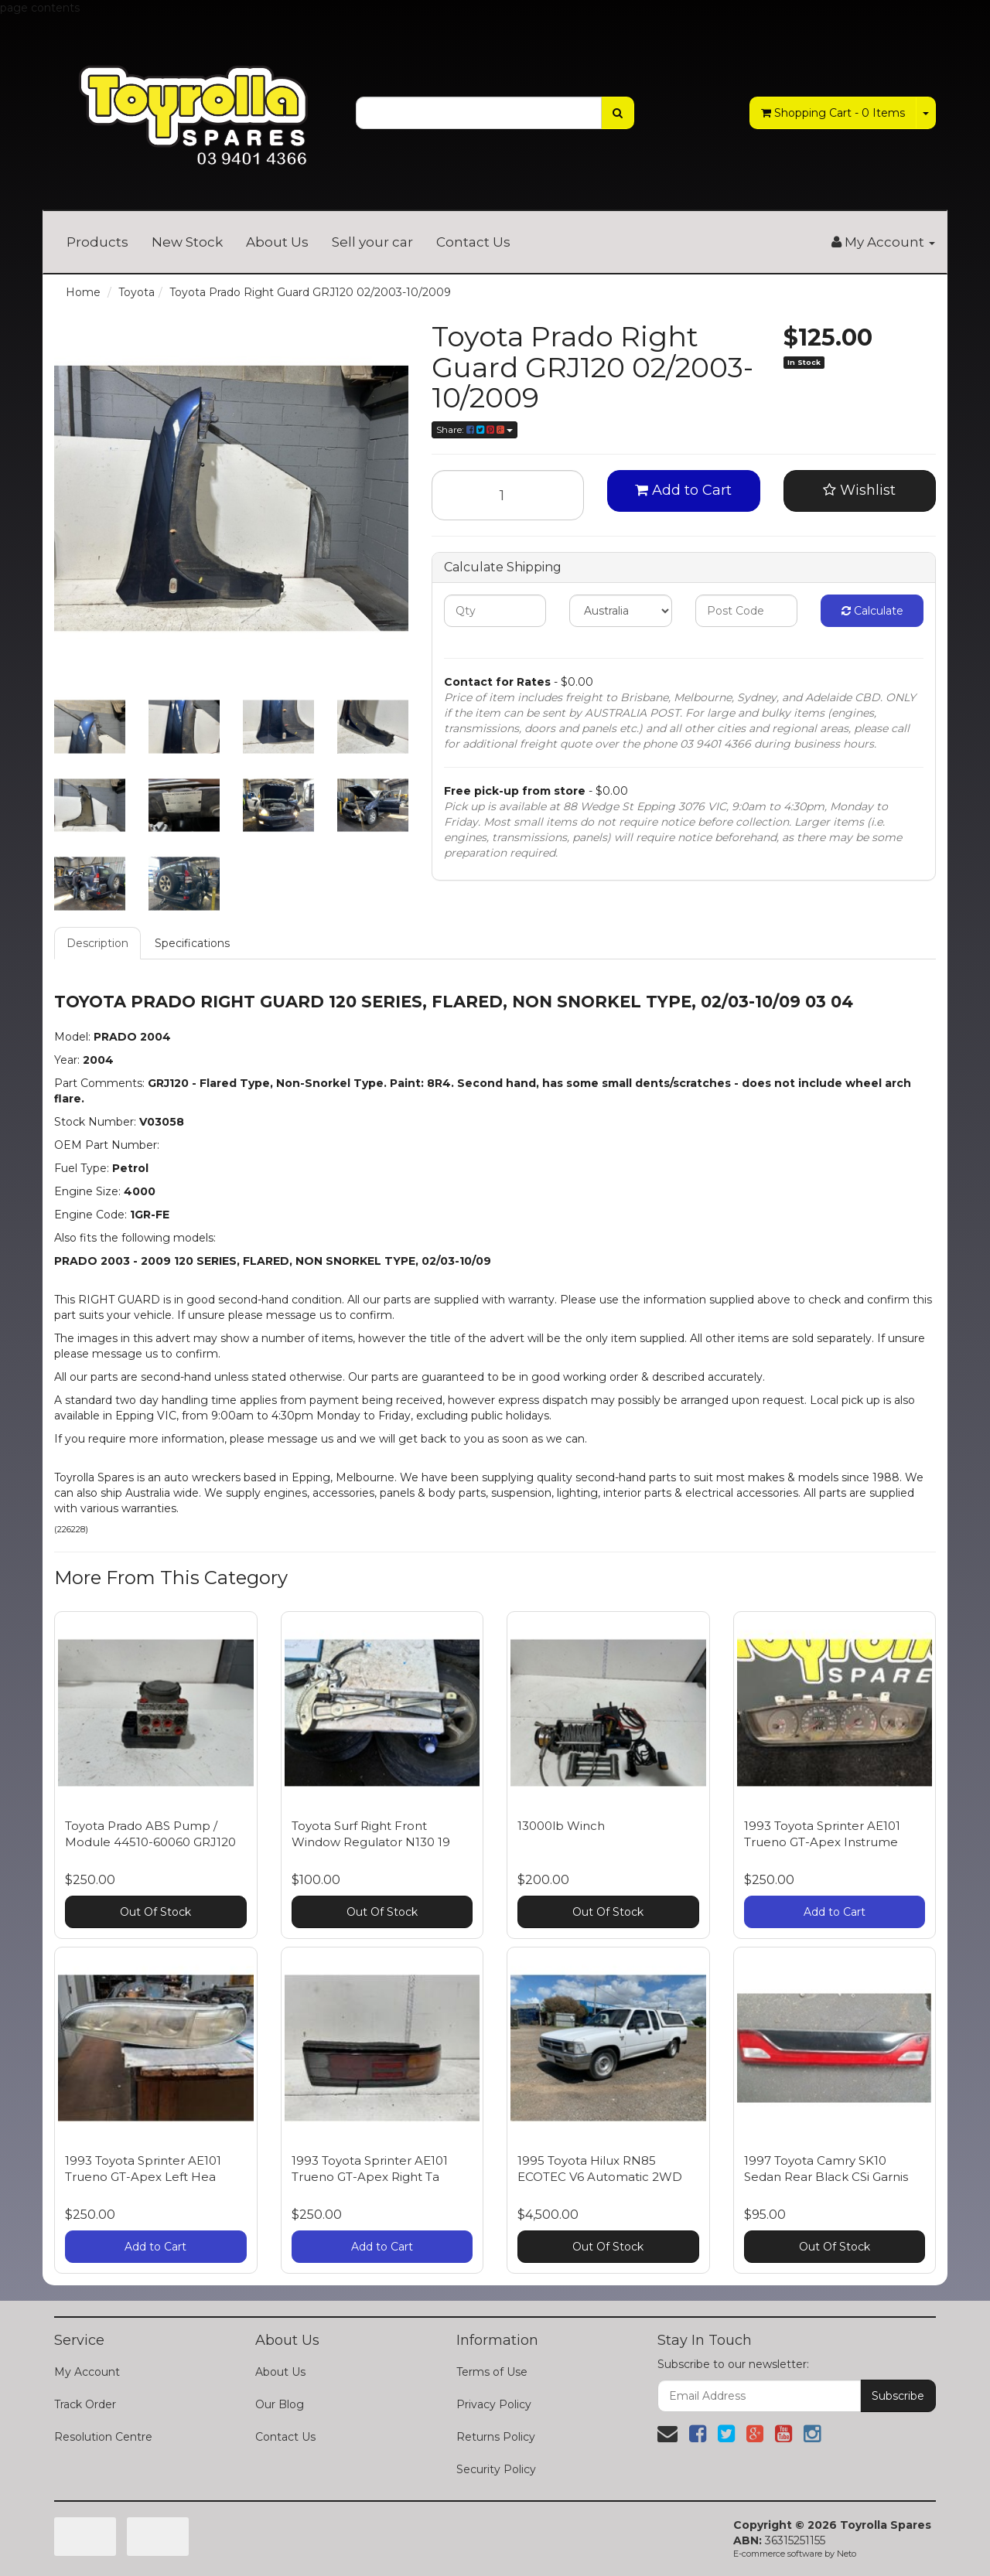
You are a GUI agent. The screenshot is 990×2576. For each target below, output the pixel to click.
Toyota (136, 292)
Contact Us (473, 242)
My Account (87, 2372)
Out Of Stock (155, 1912)
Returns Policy (495, 2437)
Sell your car (372, 242)
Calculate (872, 611)
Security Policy (496, 2469)
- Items (833, 113)
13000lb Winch (561, 1825)
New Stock (187, 242)
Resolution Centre (103, 2437)
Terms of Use (491, 2372)
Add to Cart (683, 490)
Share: (474, 429)
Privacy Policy (493, 2404)
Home (83, 292)
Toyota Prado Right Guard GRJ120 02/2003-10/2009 (310, 292)
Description (97, 943)
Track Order (85, 2404)
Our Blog (279, 2404)
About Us (277, 242)
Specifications (192, 943)
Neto (846, 2553)
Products (97, 242)
